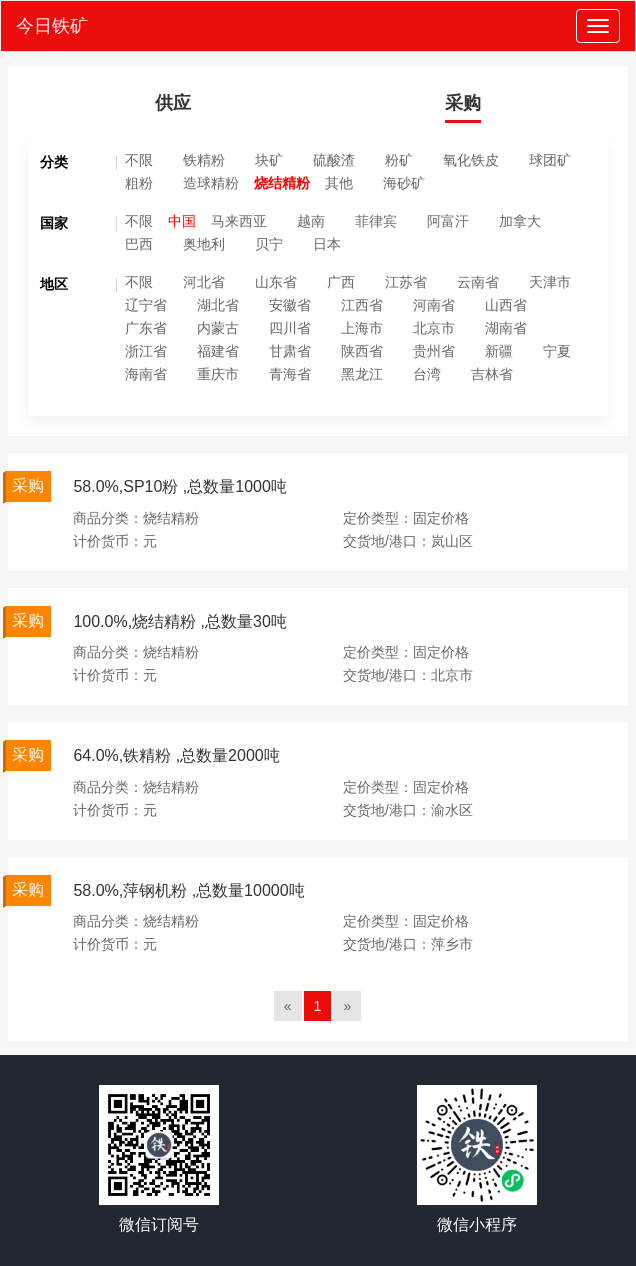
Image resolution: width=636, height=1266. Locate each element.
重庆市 (218, 374)
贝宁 (269, 244)
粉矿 (399, 160)
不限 (139, 160)
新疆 (499, 351)
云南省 (478, 282)
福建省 (218, 351)
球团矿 (550, 160)
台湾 (427, 374)
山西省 (506, 305)
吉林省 (492, 374)
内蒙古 (218, 328)
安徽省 (290, 305)
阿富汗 (448, 221)
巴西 (139, 244)
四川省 (290, 328)
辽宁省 (146, 305)
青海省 (290, 374)
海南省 (146, 374)
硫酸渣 (334, 160)
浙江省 (146, 351)
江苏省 (406, 282)
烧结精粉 (282, 183)
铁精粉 (204, 160)
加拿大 (520, 221)
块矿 (269, 160)
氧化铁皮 (471, 160)
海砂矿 (404, 183)
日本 (327, 244)
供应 (173, 103)
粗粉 (139, 183)
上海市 (362, 328)
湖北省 (218, 305)
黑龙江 (362, 374)
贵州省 (434, 351)
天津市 (550, 282)
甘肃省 (290, 351)
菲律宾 (376, 221)
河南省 (434, 305)
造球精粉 (211, 183)
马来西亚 (239, 221)
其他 (339, 183)
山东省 (276, 282)
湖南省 (506, 328)
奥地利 (204, 244)
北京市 (434, 328)
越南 (311, 221)
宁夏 (557, 351)
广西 (341, 282)
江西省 (362, 305)
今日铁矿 (52, 26)
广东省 (146, 328)
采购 (463, 103)
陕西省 (362, 351)
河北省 (204, 282)
